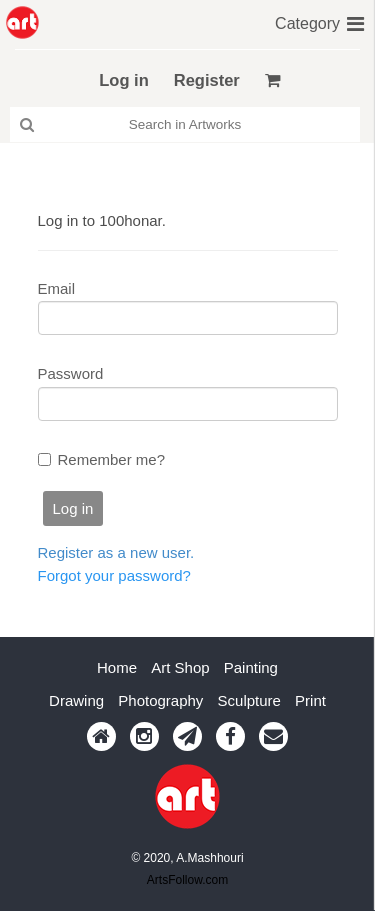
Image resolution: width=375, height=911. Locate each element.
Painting (251, 667)
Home (117, 667)
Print (310, 700)
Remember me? (112, 459)
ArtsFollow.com (187, 880)
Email (57, 288)
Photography (160, 700)
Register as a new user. (116, 552)
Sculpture (249, 700)
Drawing (76, 700)
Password (71, 373)
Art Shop (180, 667)
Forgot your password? (114, 575)
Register (207, 80)
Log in (123, 80)
